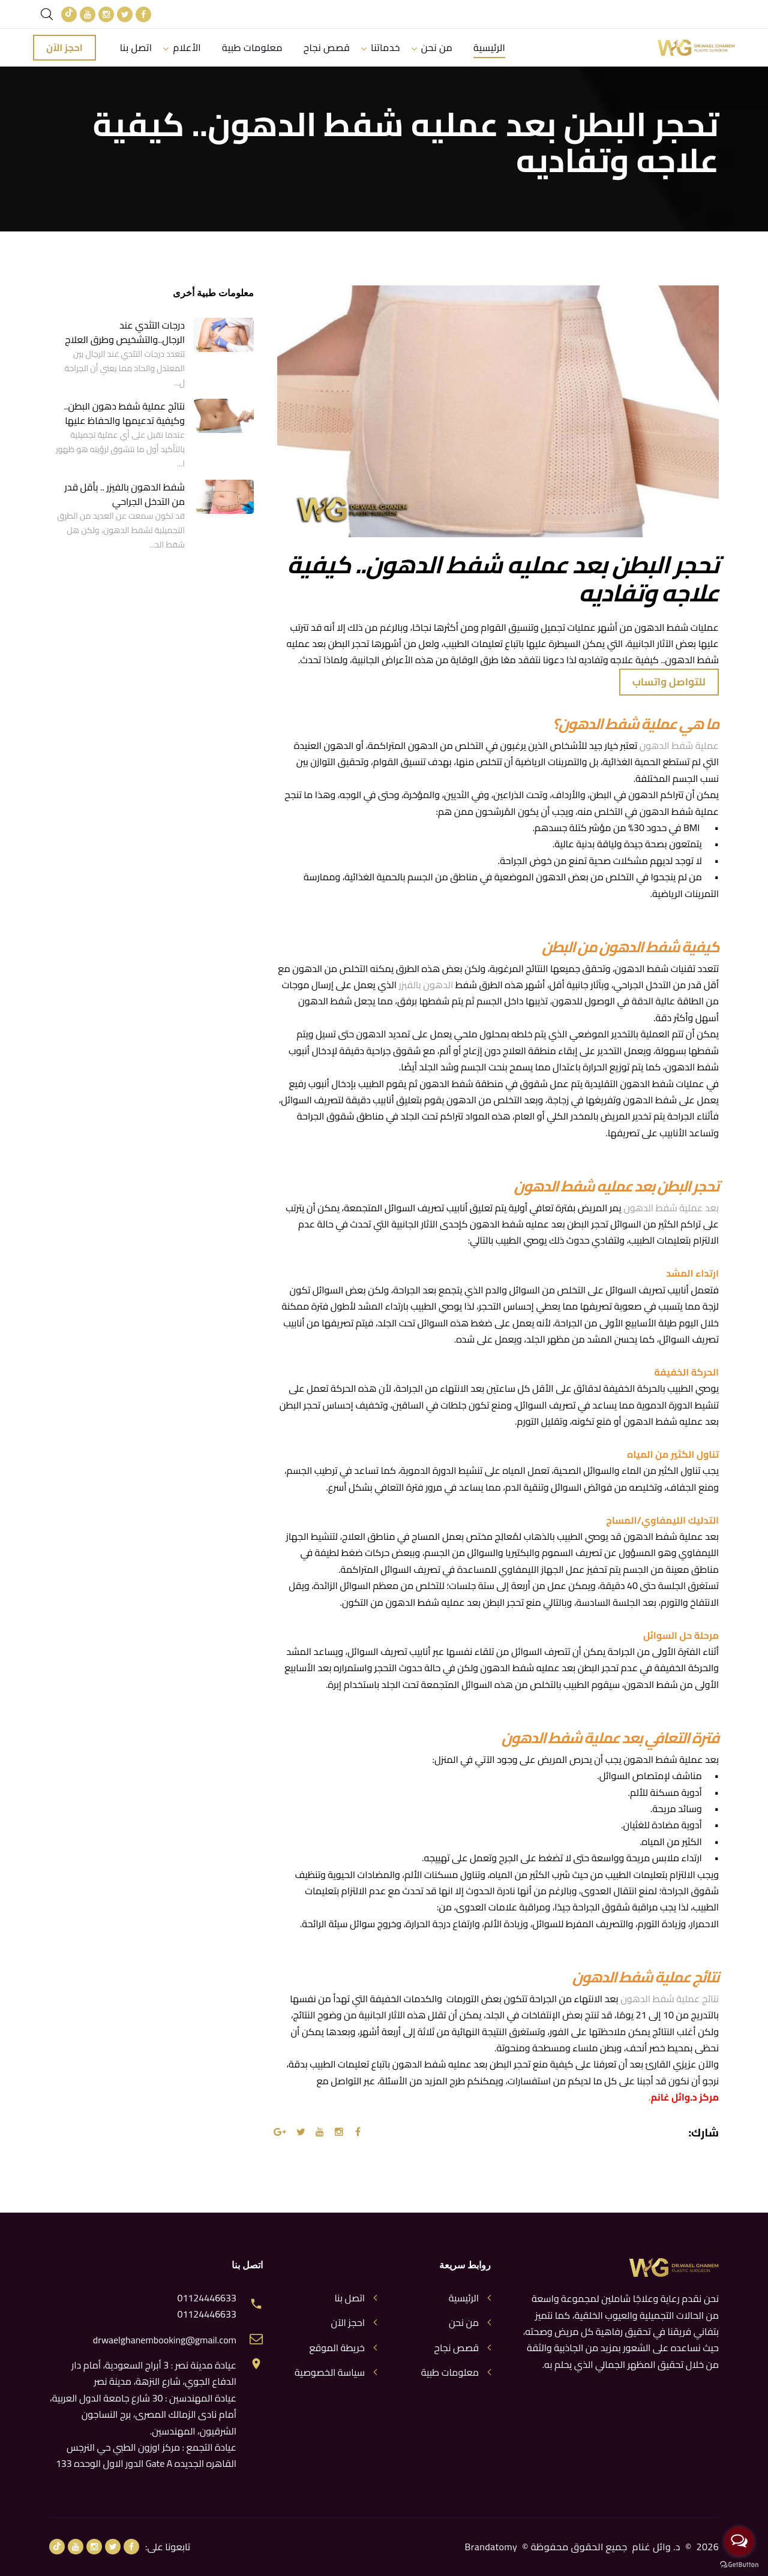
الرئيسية (490, 47)
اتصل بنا (136, 47)
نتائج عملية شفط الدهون (669, 1999)
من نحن (437, 47)
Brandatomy (491, 2547)
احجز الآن (64, 47)
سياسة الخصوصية (330, 2372)
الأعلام (187, 47)
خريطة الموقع (337, 2348)
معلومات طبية (252, 47)
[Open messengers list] (739, 2541)
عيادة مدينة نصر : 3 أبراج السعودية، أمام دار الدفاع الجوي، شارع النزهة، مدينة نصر (153, 2373)
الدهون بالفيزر (426, 985)
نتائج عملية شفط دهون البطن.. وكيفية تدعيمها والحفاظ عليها (124, 413)
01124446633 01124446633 (206, 2306)
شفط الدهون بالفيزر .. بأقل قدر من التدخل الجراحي (125, 494)
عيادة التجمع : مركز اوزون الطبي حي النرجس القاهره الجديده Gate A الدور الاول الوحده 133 (146, 2455)
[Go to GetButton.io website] (739, 2564)
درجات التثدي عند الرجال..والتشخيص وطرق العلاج (125, 332)
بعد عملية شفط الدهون (671, 1208)
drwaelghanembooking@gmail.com (164, 2340)
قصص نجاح (327, 47)
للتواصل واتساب (669, 681)
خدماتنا (386, 47)
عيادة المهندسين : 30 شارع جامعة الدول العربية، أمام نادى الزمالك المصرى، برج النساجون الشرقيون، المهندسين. (143, 2414)
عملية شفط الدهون (679, 746)
